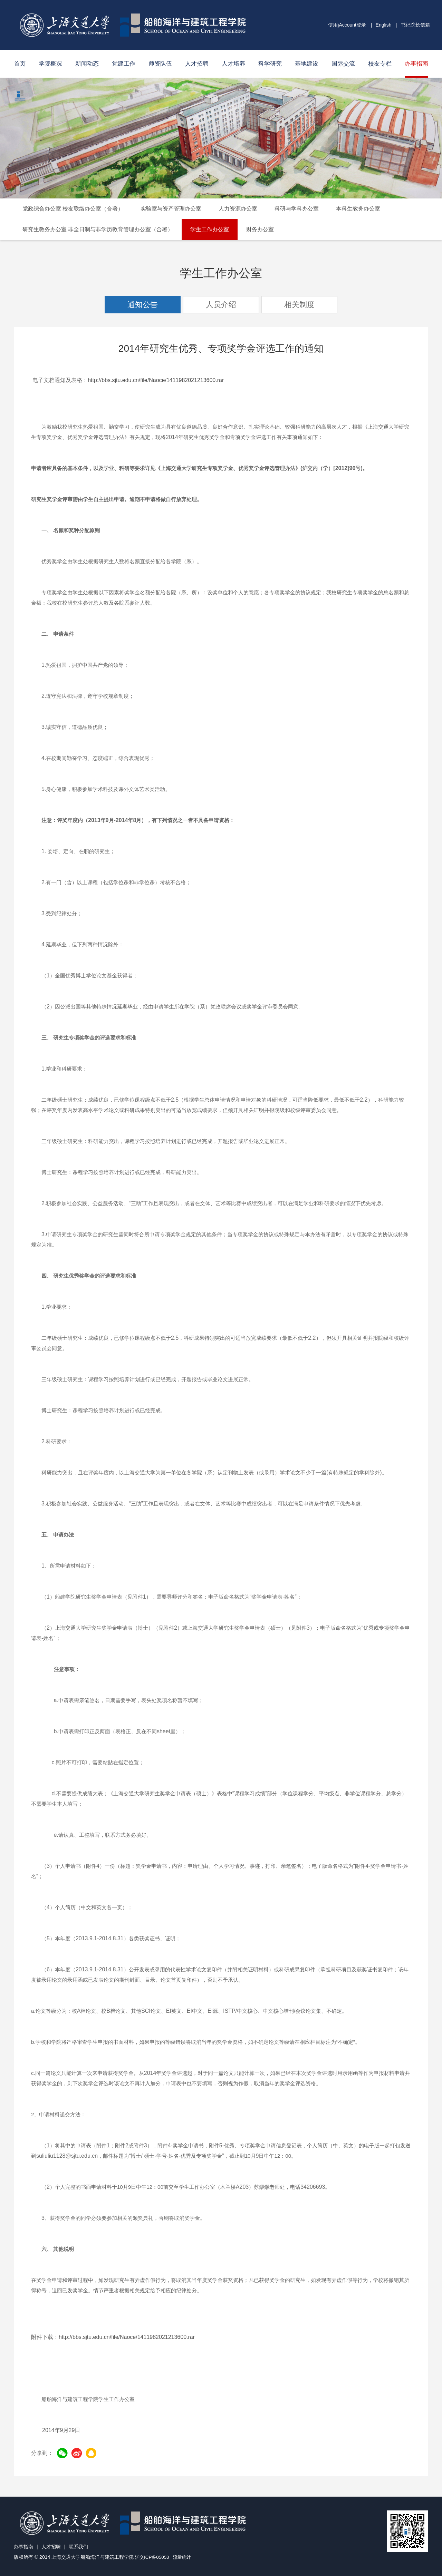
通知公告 (142, 304)
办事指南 (416, 63)
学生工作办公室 (209, 229)
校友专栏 (380, 63)
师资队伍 (160, 63)
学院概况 (50, 63)
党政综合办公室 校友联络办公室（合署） (72, 209)
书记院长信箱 (415, 25)
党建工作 (123, 63)
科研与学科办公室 (297, 209)
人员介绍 (221, 304)
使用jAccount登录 (347, 25)
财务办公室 (260, 229)
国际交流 (343, 63)
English (384, 25)
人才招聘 (197, 63)
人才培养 (233, 63)
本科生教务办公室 (358, 209)
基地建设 (306, 63)
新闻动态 (87, 63)
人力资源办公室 (238, 209)
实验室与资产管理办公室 (171, 209)
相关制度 (299, 304)
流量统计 (184, 2557)
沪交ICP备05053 (153, 2557)
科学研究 (270, 63)
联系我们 (78, 2546)
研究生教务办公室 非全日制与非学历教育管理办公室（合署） (97, 229)
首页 (20, 63)
